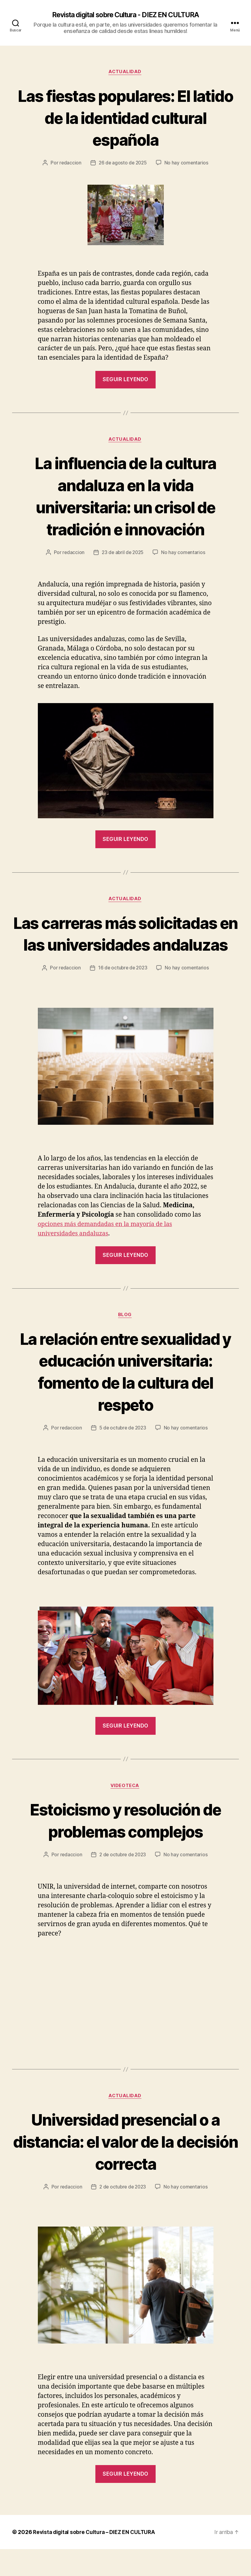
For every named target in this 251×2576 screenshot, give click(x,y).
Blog (125, 1340)
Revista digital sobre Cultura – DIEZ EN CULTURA (96, 2559)
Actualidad (125, 73)
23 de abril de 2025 (123, 554)
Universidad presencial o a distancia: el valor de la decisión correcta (125, 2167)
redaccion (69, 164)
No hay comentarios (187, 164)
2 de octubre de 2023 (122, 1880)
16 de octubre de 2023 (122, 992)
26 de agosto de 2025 (123, 164)
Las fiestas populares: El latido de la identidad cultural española (125, 118)
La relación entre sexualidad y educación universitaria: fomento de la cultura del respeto (125, 1396)
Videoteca (125, 1811)
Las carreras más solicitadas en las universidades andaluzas (125, 946)
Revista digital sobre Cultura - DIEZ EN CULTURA (125, 15)
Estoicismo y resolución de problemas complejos (125, 1845)
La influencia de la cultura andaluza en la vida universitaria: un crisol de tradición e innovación (125, 497)
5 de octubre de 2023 (122, 1453)
